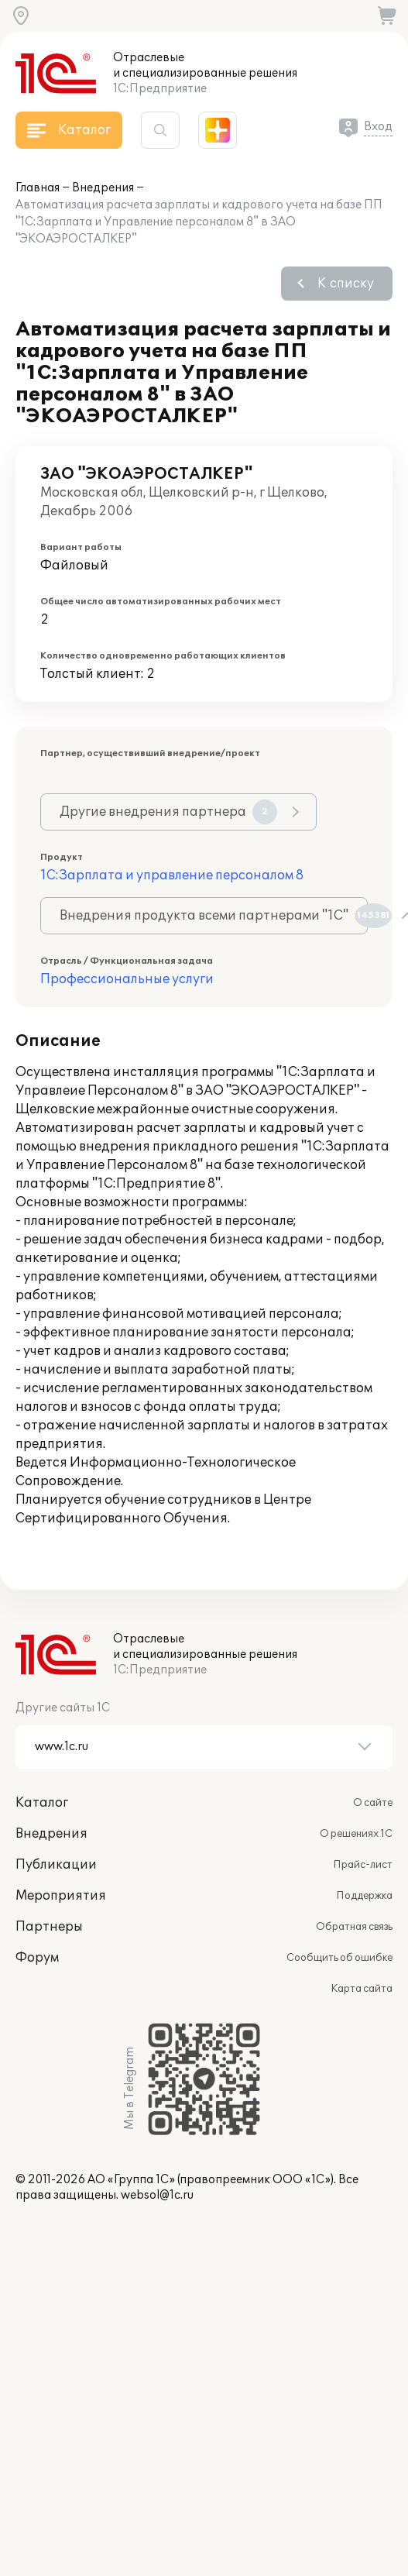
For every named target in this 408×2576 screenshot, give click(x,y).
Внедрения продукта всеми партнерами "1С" (214, 915)
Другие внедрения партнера (168, 812)
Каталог (41, 1803)
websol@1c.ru (157, 2195)
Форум (37, 1958)
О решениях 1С (356, 1834)
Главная (37, 187)
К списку (345, 283)
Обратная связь (354, 1927)
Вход (378, 126)
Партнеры (49, 1927)
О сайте (373, 1803)
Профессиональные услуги (127, 979)
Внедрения (103, 187)
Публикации (56, 1865)
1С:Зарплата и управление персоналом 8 (171, 875)
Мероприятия (60, 1896)
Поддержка (364, 1896)
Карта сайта (362, 1989)
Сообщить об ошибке (339, 1958)
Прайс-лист (363, 1865)
